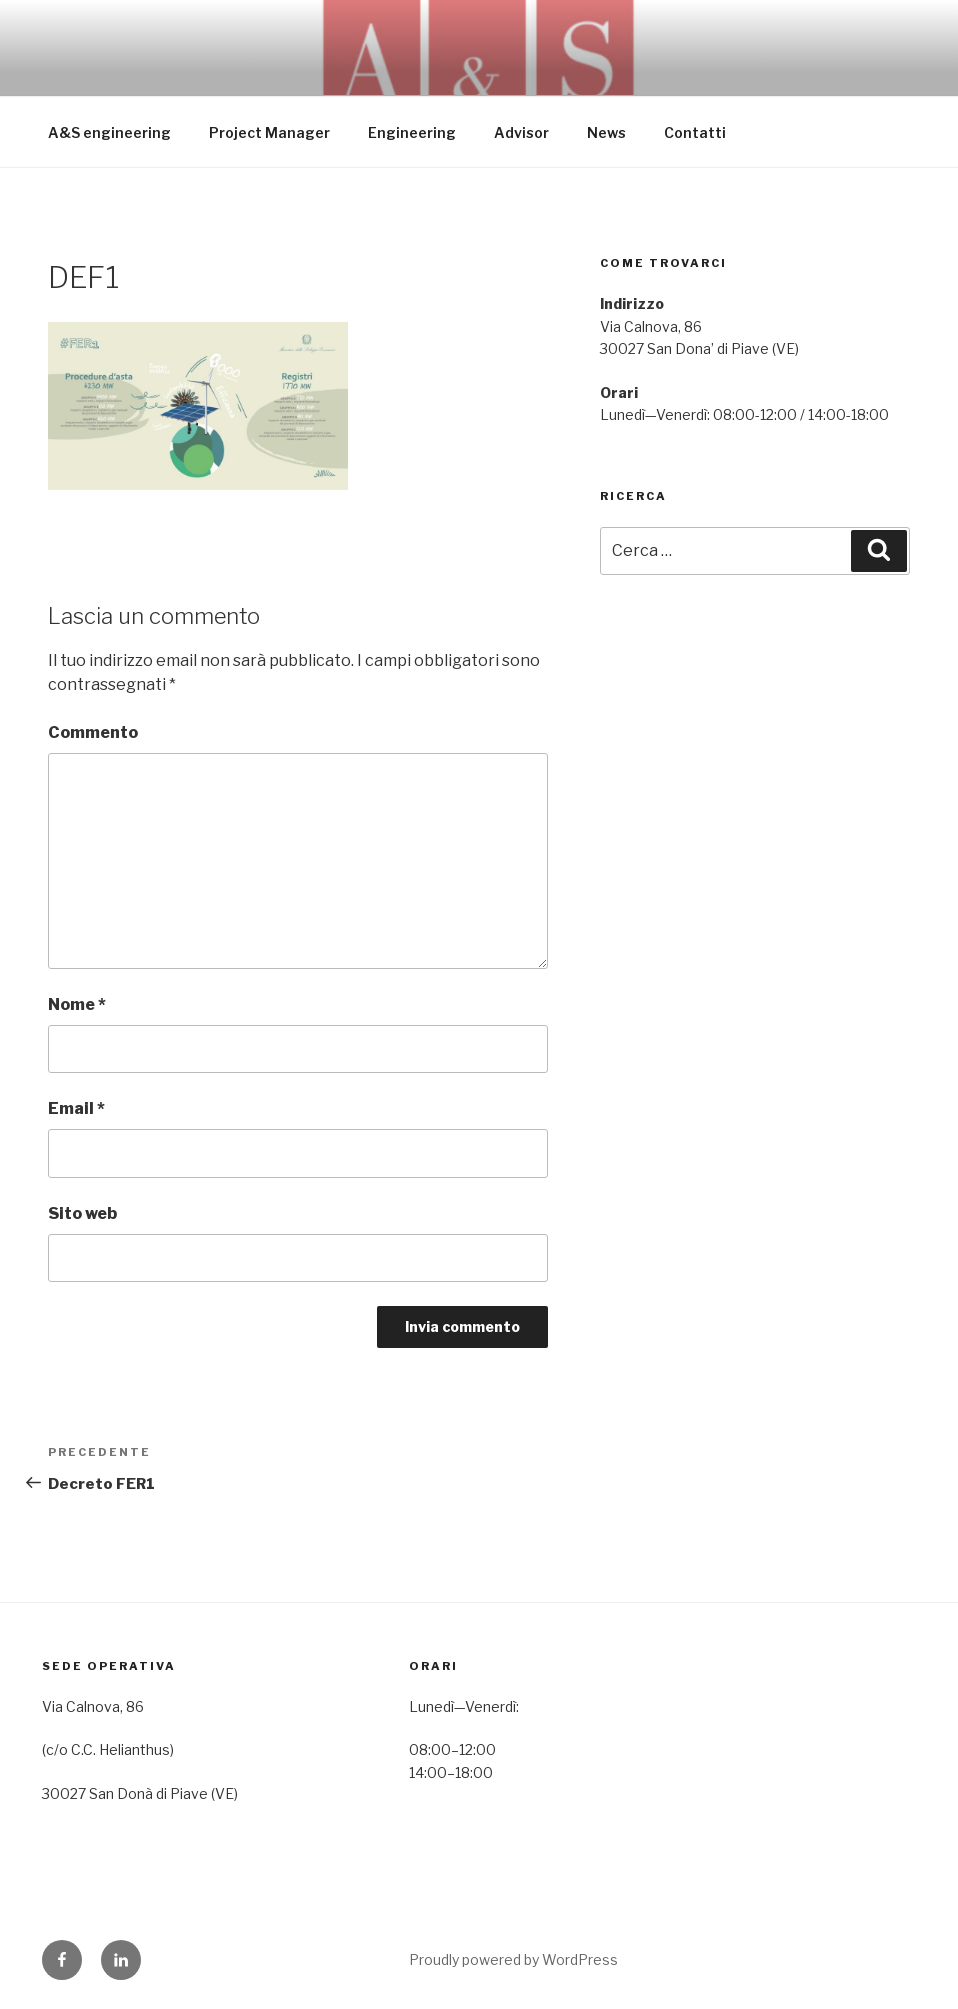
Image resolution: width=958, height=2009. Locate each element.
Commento (93, 732)
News (606, 132)
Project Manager (269, 132)
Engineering (412, 132)
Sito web (82, 1213)
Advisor (521, 132)
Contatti (695, 132)
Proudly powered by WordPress (513, 1959)
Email (76, 1108)
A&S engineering (109, 132)
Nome (77, 1004)
